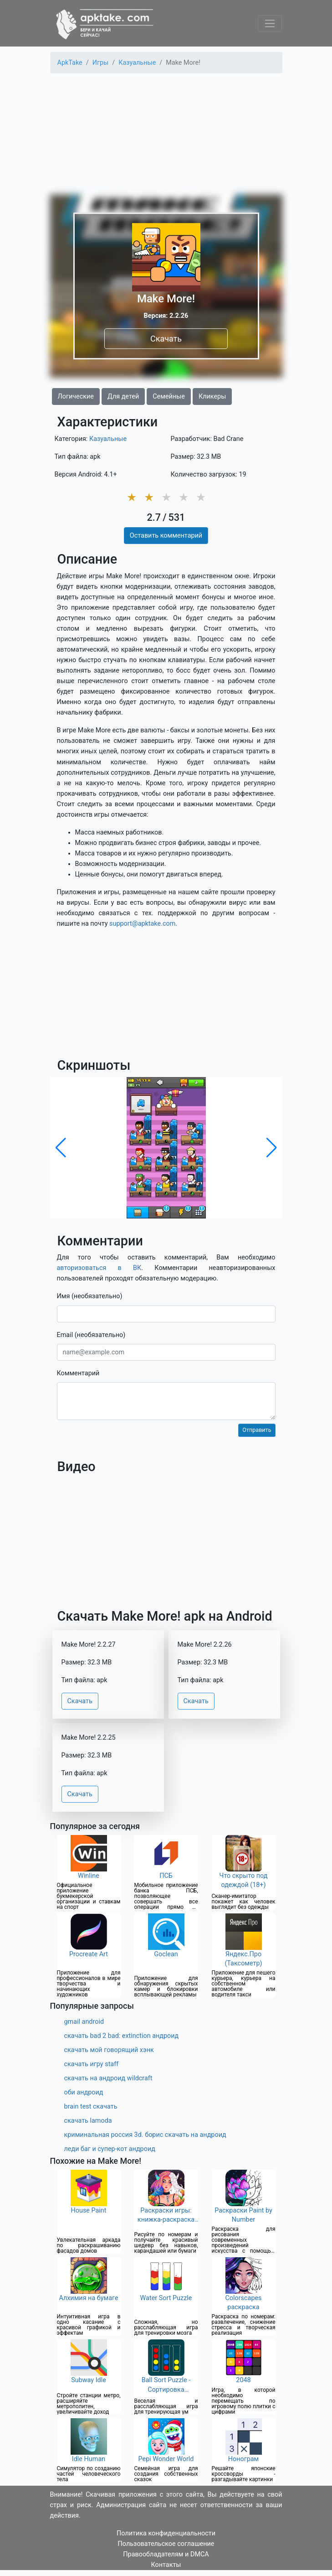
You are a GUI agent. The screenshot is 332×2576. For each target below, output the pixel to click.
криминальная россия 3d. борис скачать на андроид (145, 2135)
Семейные (169, 396)
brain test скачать (90, 2106)
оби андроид (83, 2092)
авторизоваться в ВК (99, 1268)
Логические (76, 396)
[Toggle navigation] (270, 23)
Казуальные (108, 439)
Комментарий (78, 1373)
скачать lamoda (88, 2121)
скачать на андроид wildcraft (108, 2078)
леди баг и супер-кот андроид (109, 2149)
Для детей (123, 396)
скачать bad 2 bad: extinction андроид (121, 2036)
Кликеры (212, 396)
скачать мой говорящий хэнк (109, 2050)
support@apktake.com (142, 924)
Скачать (166, 338)
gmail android (84, 2022)
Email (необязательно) (91, 1335)
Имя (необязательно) (90, 1296)
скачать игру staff (91, 2064)
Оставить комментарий (166, 535)
